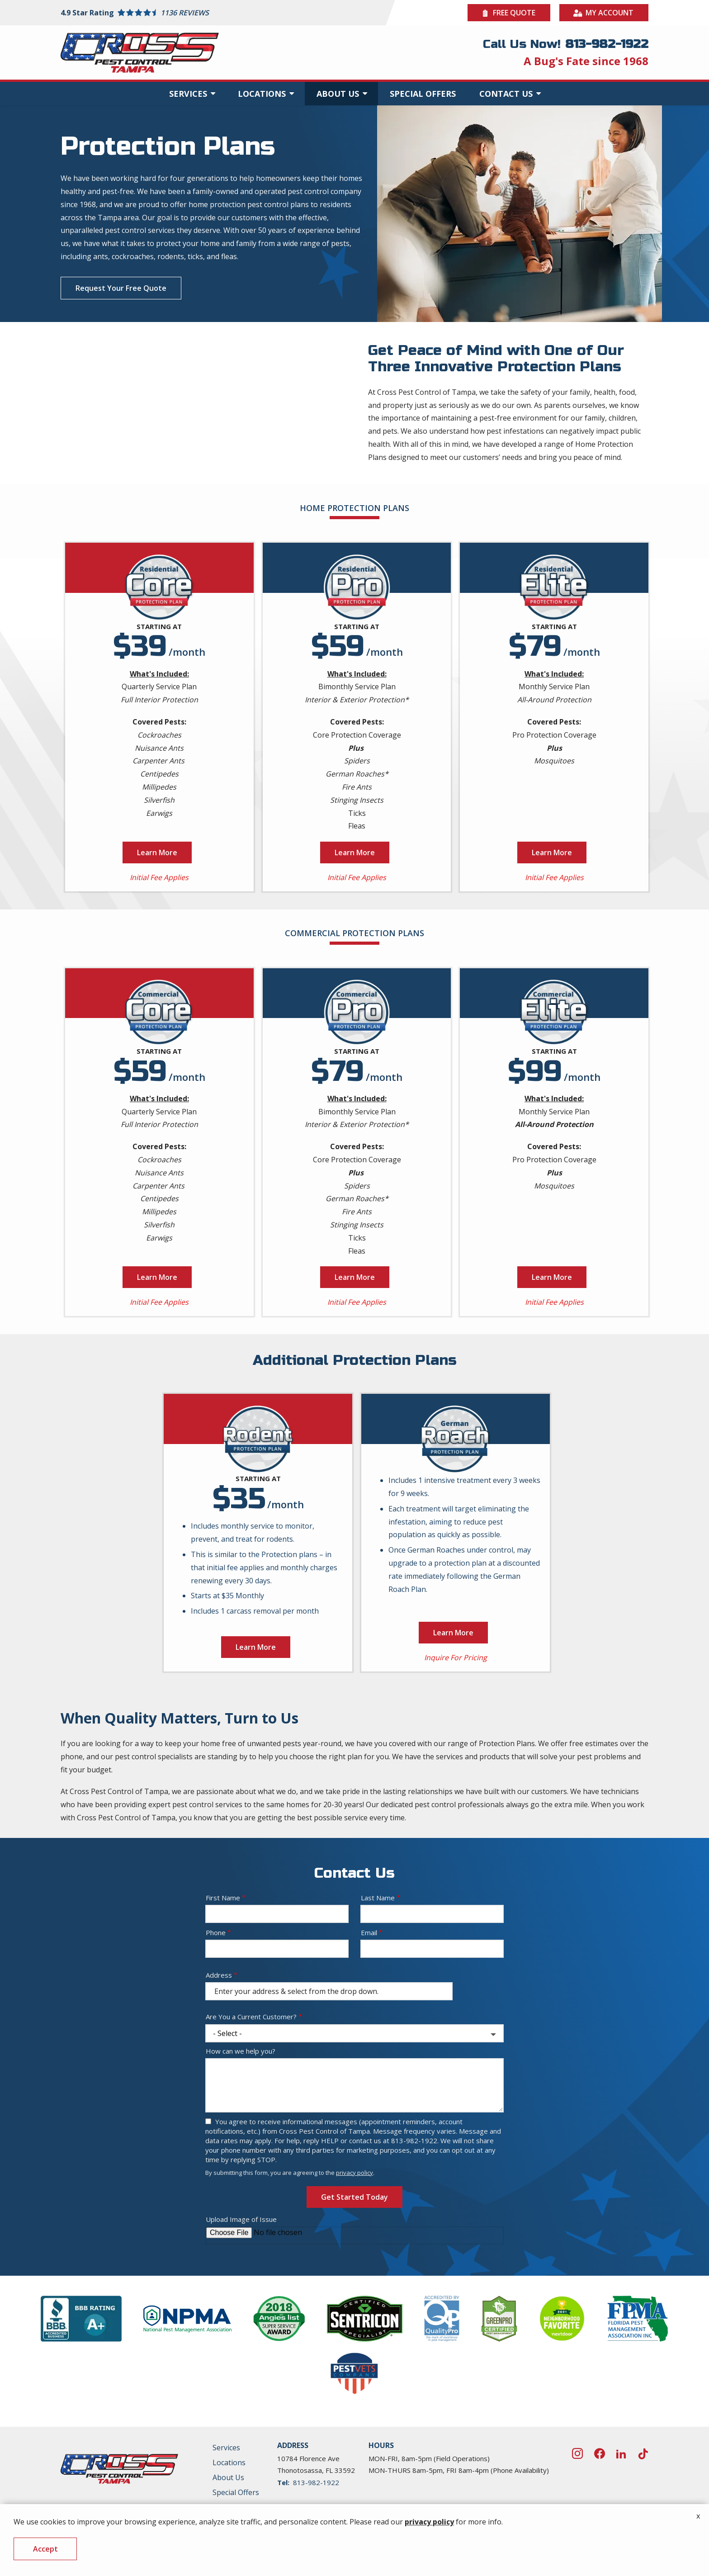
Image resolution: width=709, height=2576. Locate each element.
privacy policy (354, 2272)
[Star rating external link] (207, 13)
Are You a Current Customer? (251, 2116)
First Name (223, 1997)
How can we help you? (240, 2150)
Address (219, 2074)
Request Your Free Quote (121, 288)
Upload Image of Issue (241, 2319)
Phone (216, 2032)
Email (369, 2032)
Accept (45, 2549)
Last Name (378, 1997)
